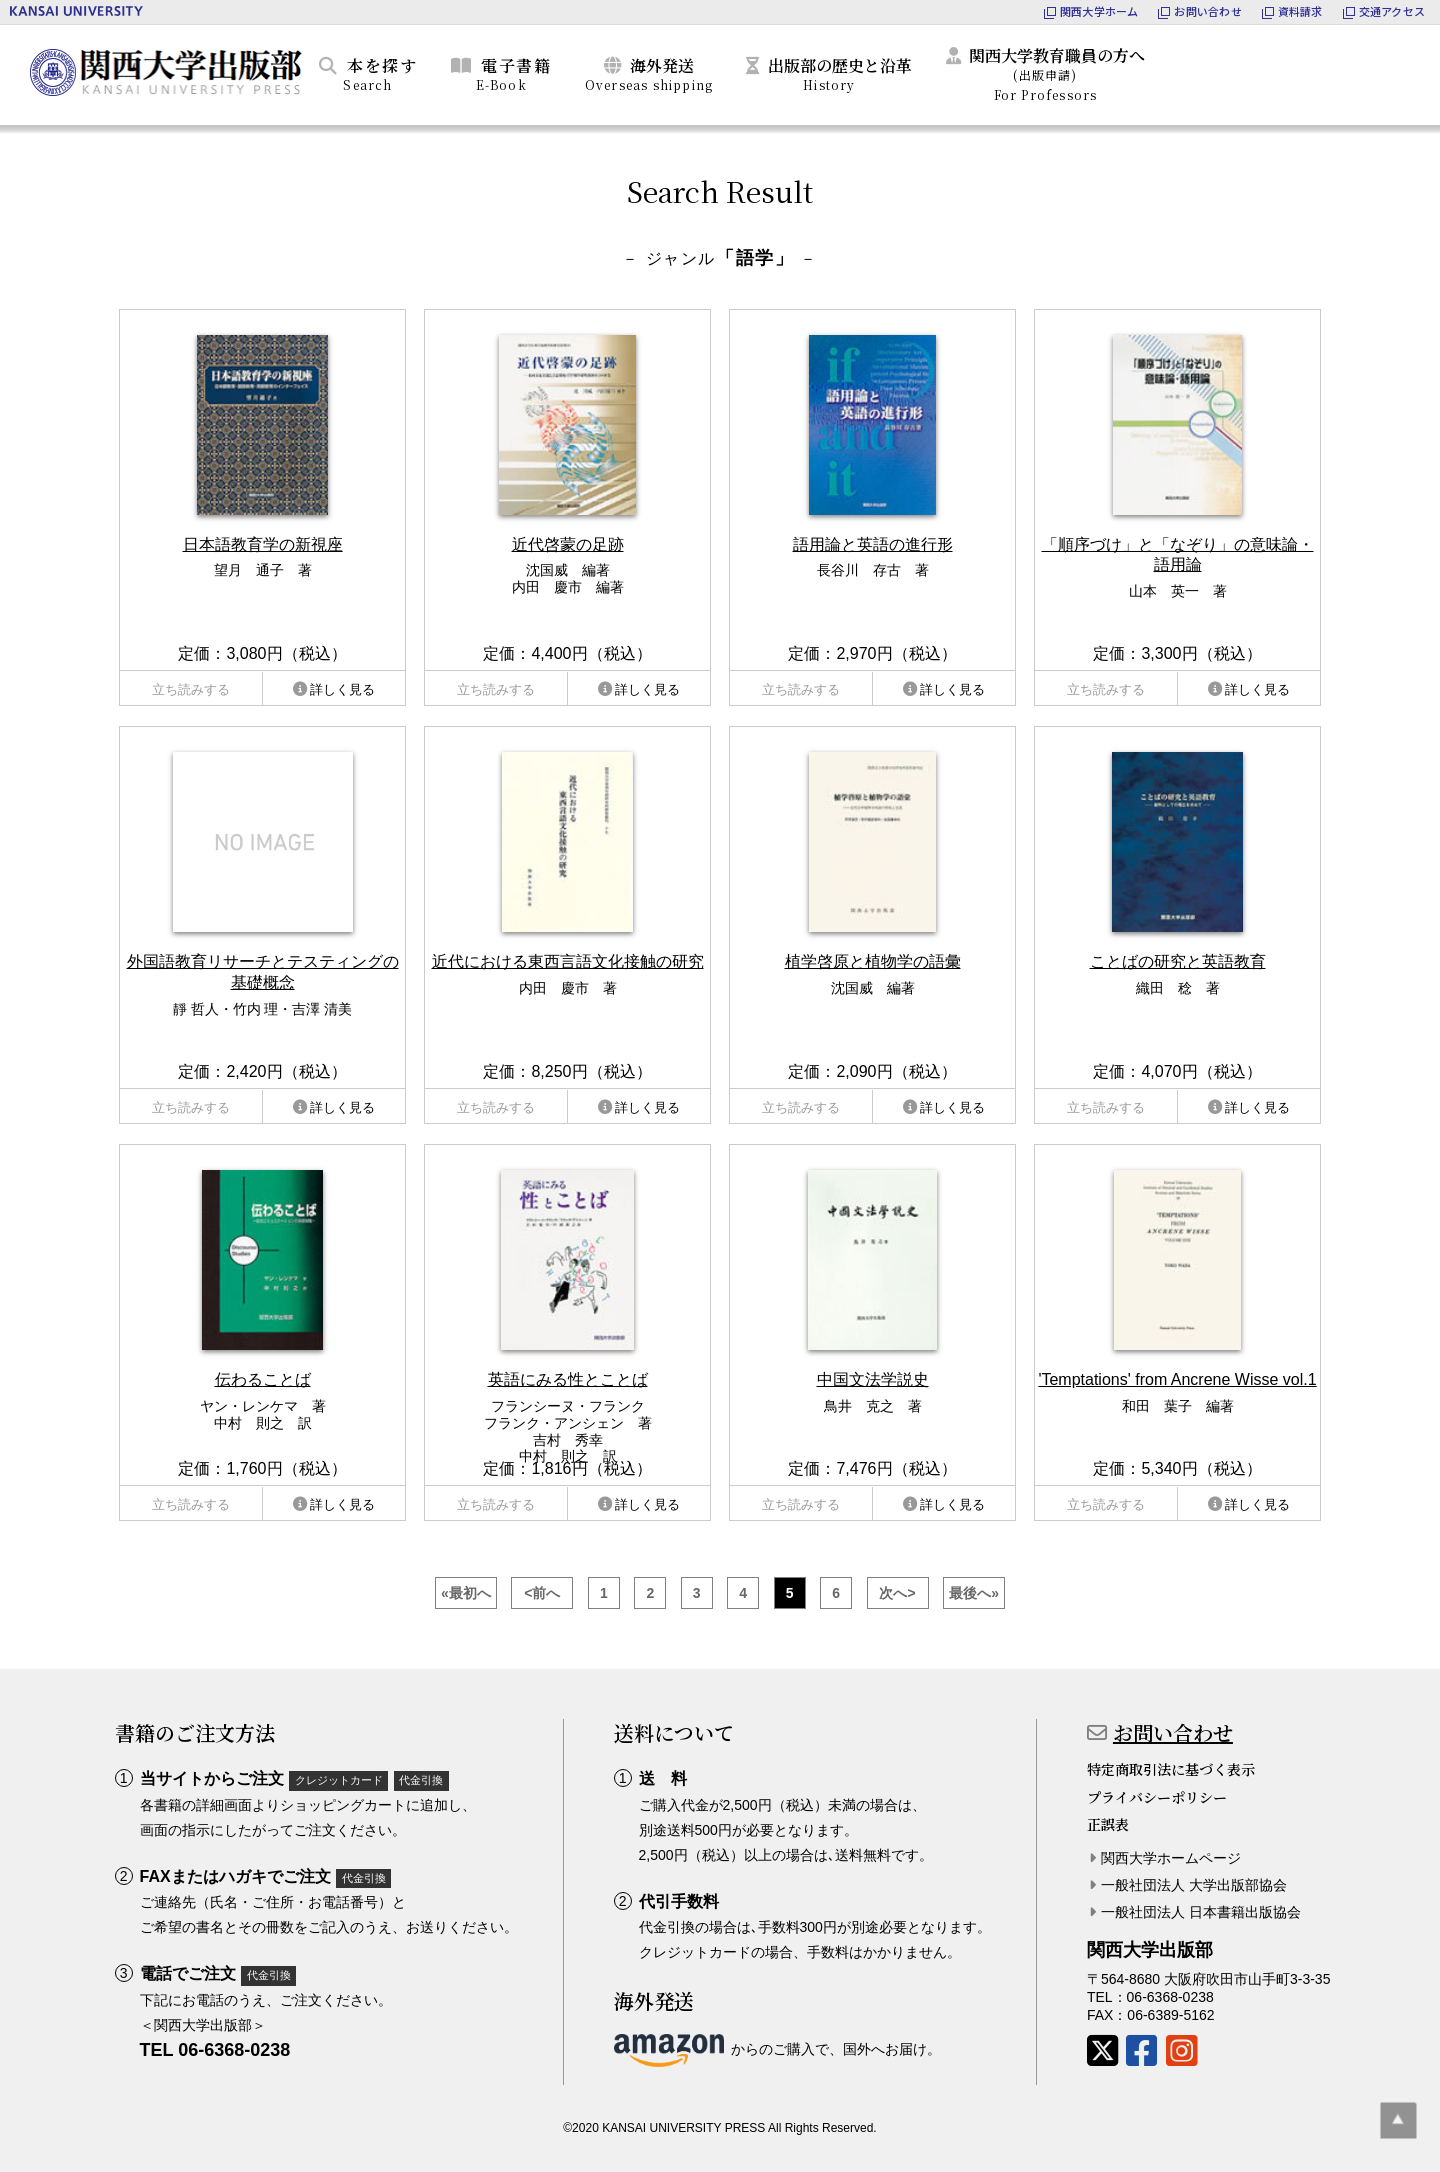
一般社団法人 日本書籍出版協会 (1201, 1912)
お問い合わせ (1173, 1732)
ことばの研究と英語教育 (1178, 961)
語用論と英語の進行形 (873, 544)
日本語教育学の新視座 (263, 544)
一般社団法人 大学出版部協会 (1194, 1885)
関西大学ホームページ (1171, 1858)
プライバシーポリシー (1157, 1797)
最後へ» (974, 1593)
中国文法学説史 (873, 1379)
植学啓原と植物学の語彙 (873, 961)
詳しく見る (342, 689)
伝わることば (263, 1379)
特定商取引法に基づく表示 (1171, 1769)
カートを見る (1335, 71)
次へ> (897, 1593)
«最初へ (466, 1593)
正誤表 (1108, 1824)
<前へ (542, 1593)
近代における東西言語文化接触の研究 (568, 961)
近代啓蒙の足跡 (568, 544)
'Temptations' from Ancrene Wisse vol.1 (1177, 1379)
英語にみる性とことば (568, 1379)
